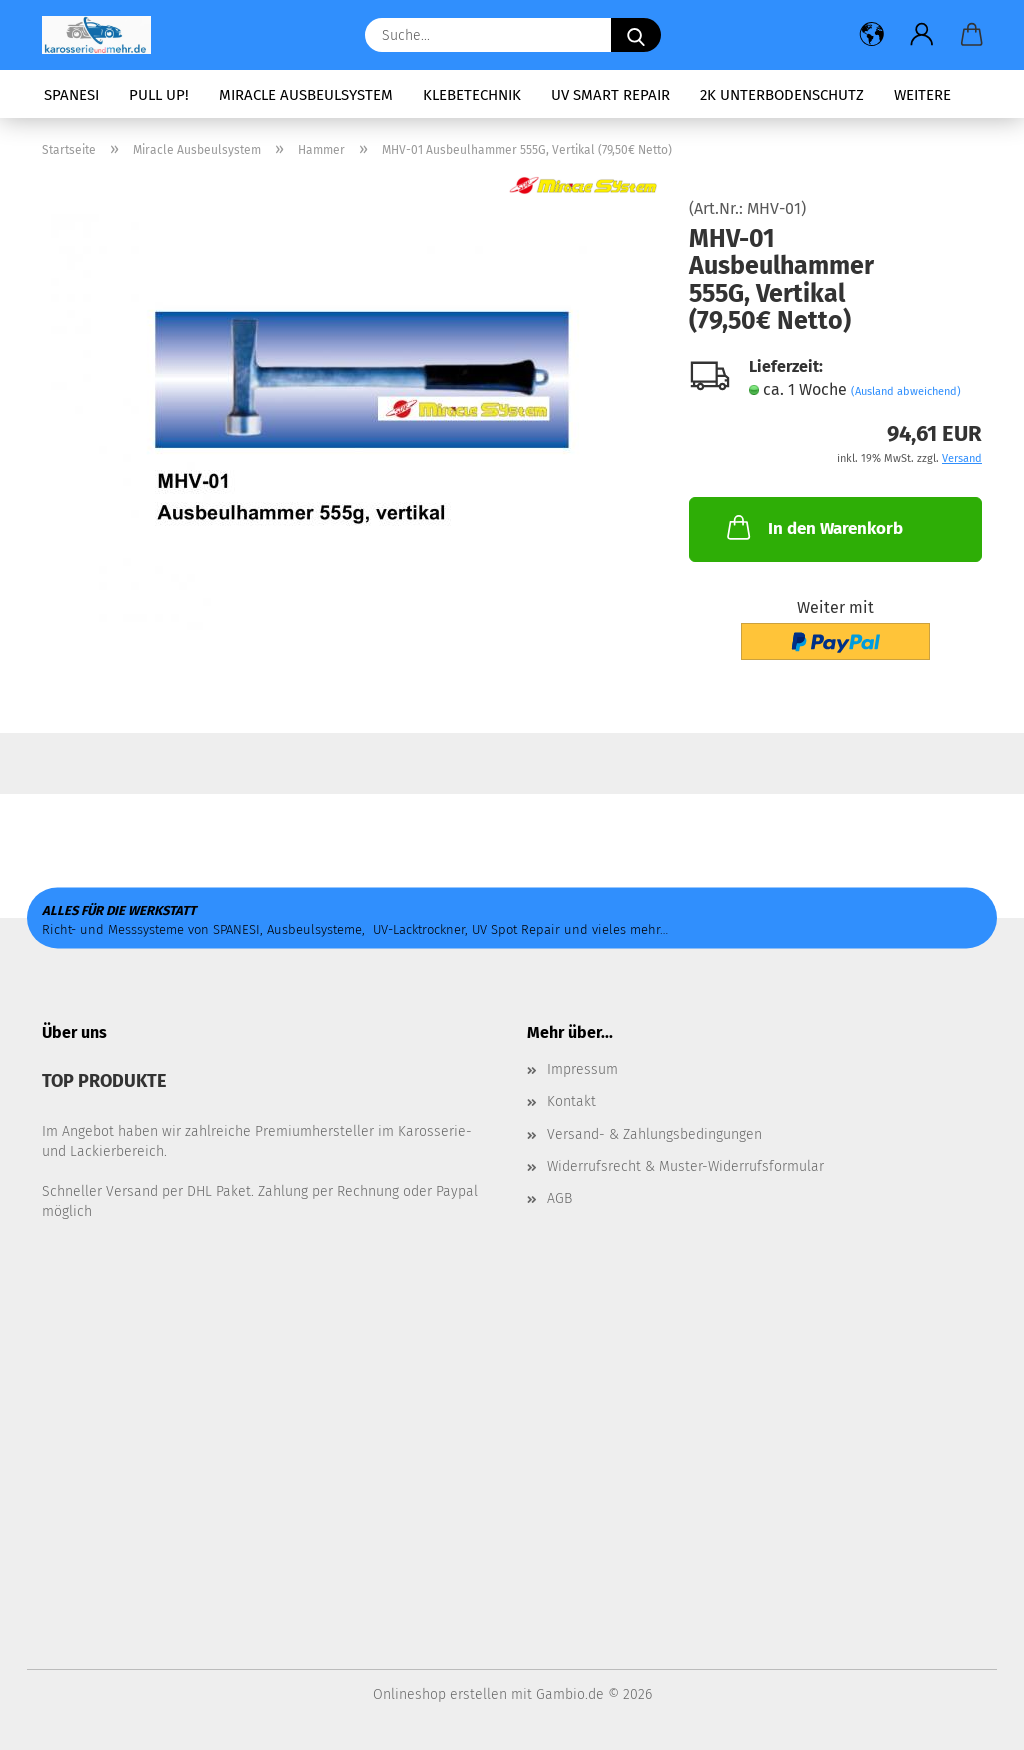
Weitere (922, 95)
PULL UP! (159, 95)
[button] (872, 35)
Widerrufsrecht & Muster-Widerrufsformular (685, 1166)
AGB (559, 1198)
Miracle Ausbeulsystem (306, 95)
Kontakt (571, 1101)
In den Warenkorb (813, 527)
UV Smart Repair (610, 95)
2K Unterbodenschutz (782, 95)
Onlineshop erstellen (440, 1694)
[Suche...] (636, 35)
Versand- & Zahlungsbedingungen (654, 1134)
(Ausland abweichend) (906, 391)
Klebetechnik (472, 95)
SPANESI (71, 95)
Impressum (582, 1069)
